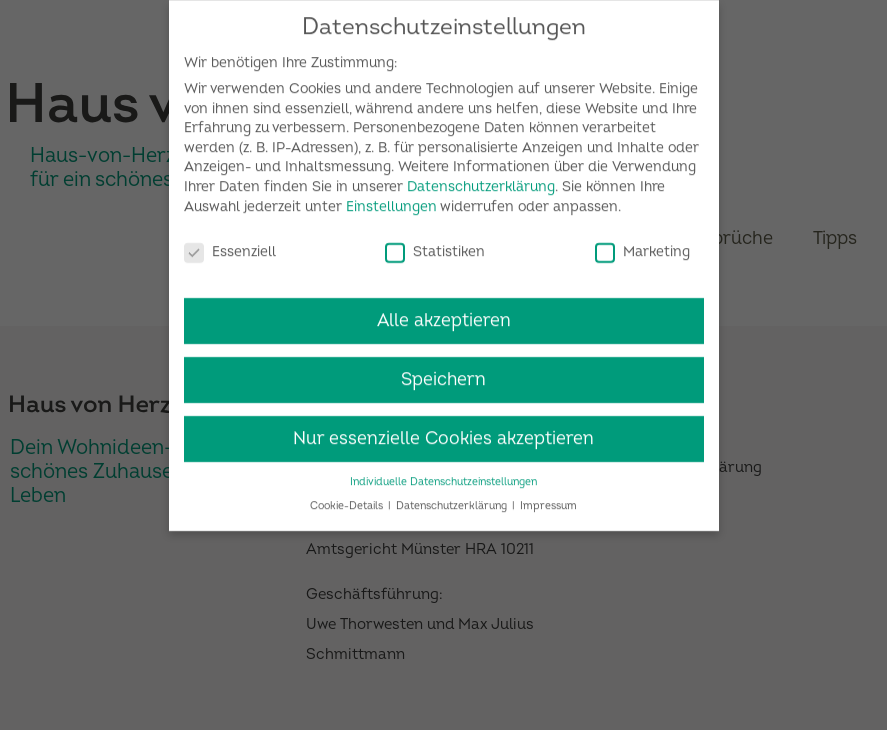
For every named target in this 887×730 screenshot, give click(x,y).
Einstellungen (391, 197)
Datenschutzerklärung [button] (453, 497)
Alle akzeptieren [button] (444, 311)
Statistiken (435, 242)
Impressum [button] (548, 497)
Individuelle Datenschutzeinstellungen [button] (443, 472)
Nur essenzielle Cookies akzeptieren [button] (443, 429)
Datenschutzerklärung (481, 177)
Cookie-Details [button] (348, 497)
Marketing (642, 242)
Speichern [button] (443, 370)
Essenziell (230, 242)
